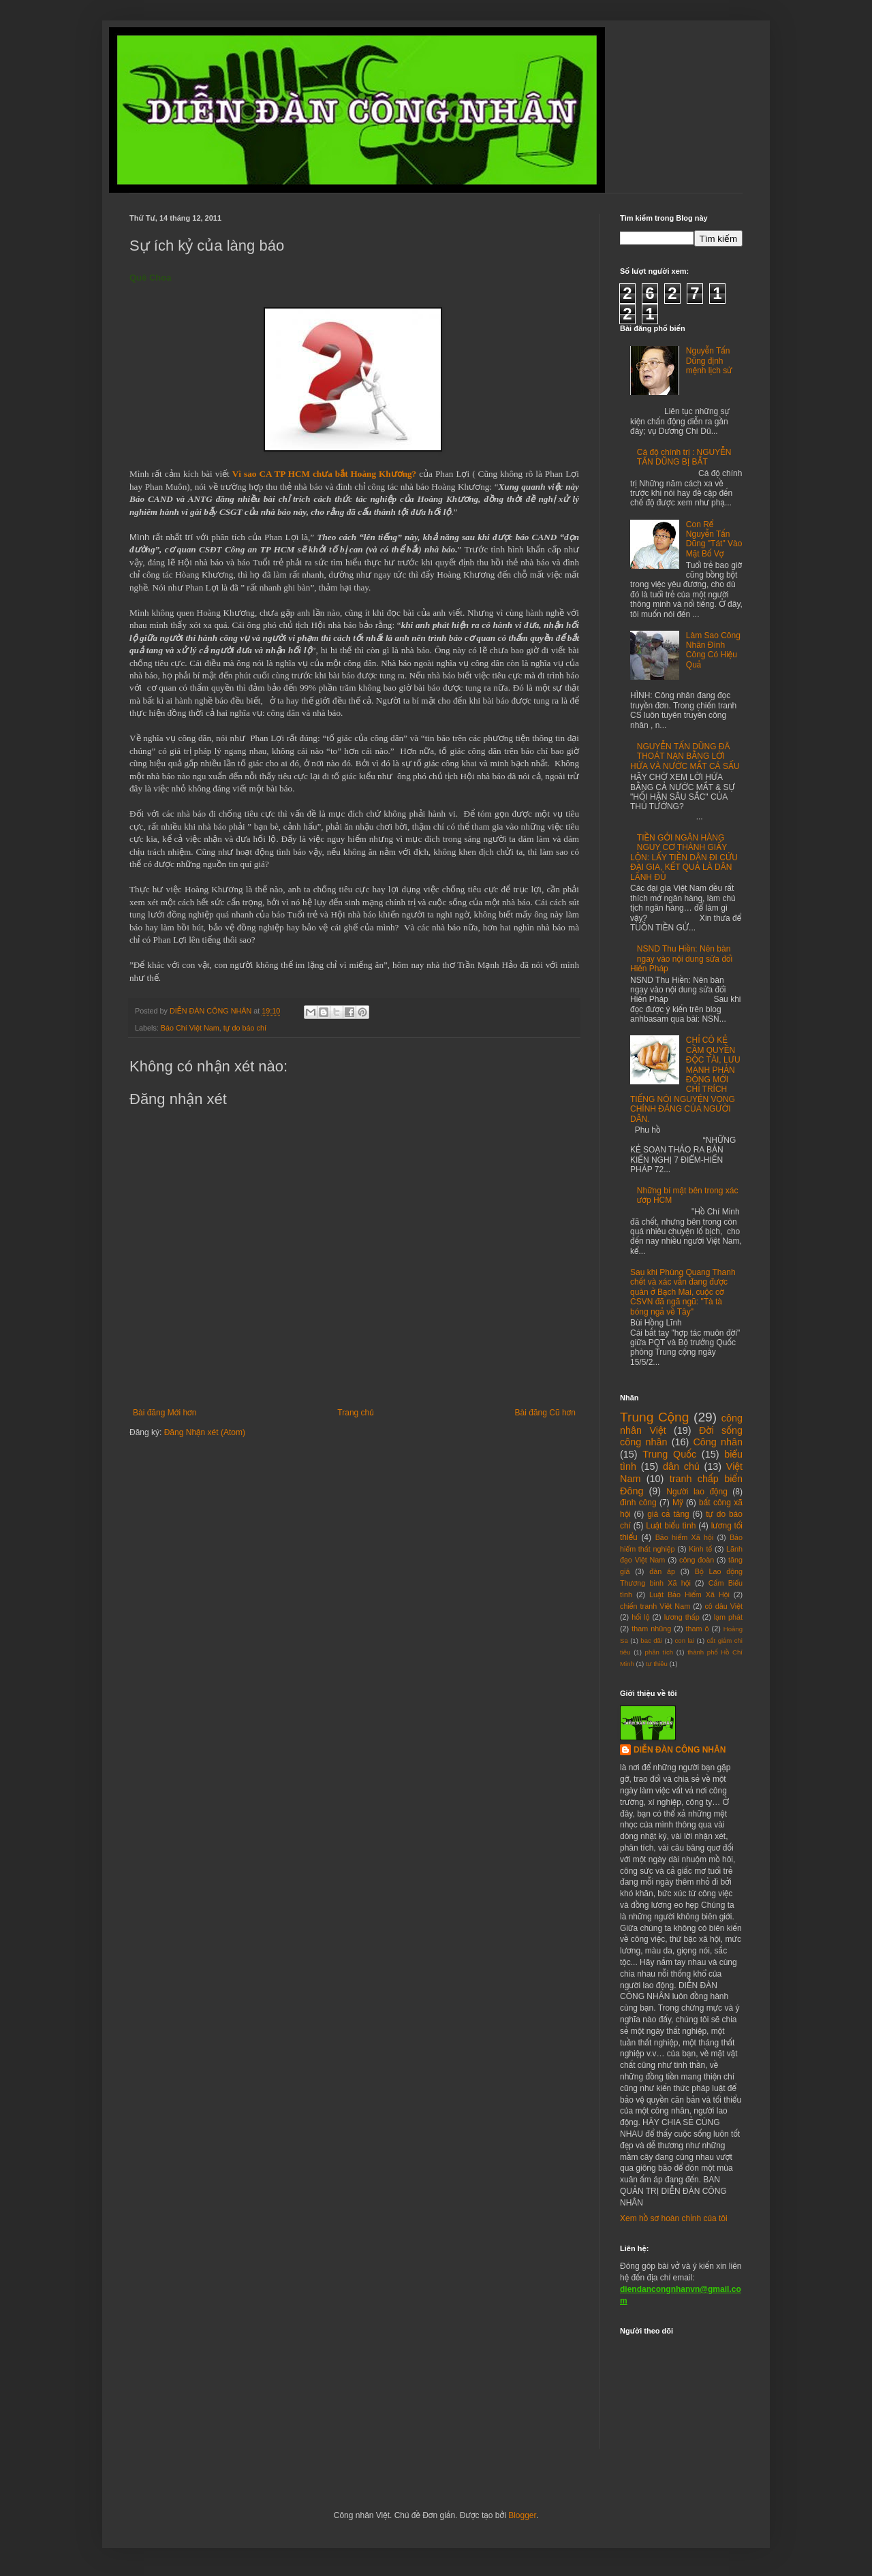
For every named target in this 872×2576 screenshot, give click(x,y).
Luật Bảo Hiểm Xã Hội (689, 1594)
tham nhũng (651, 1628)
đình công (638, 1502)
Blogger (522, 2515)
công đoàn (696, 1560)
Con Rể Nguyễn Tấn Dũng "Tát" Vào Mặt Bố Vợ (714, 539)
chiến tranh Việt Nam (655, 1606)
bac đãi (651, 1640)
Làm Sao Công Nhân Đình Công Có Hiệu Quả (713, 650)
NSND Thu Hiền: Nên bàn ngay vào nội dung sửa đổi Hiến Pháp (681, 958)
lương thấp (682, 1617)
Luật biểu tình (671, 1525)
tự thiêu (657, 1663)
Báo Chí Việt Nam (190, 1028)
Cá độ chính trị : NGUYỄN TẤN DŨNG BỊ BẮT (684, 457)
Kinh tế (700, 1549)
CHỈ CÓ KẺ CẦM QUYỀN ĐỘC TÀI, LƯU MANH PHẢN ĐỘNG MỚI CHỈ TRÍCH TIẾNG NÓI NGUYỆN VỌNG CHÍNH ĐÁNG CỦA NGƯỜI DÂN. (685, 1079)
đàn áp (662, 1571)
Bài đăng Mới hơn (164, 1412)
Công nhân (718, 1441)
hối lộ (640, 1617)
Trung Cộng (654, 1417)
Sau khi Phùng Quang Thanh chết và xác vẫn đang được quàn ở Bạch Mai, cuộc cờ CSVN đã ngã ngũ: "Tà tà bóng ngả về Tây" (683, 1292)
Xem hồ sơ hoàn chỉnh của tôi (674, 2218)
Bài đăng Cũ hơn (545, 1412)
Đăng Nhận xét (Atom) (204, 1432)
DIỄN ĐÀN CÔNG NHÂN (680, 1750)
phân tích (659, 1652)
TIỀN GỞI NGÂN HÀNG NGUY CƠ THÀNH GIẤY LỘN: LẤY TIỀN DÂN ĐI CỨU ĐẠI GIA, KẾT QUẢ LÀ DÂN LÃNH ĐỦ (684, 857)
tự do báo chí (244, 1028)
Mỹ (677, 1502)
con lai (684, 1640)
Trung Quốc (669, 1454)
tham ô (697, 1628)
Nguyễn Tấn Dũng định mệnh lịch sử (709, 360)
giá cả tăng (668, 1514)
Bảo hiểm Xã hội (684, 1537)
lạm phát (728, 1617)
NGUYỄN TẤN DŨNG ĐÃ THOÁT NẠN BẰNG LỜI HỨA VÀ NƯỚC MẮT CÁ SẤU (685, 756)
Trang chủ (355, 1412)
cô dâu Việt (723, 1606)
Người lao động (697, 1491)
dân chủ (681, 1466)
